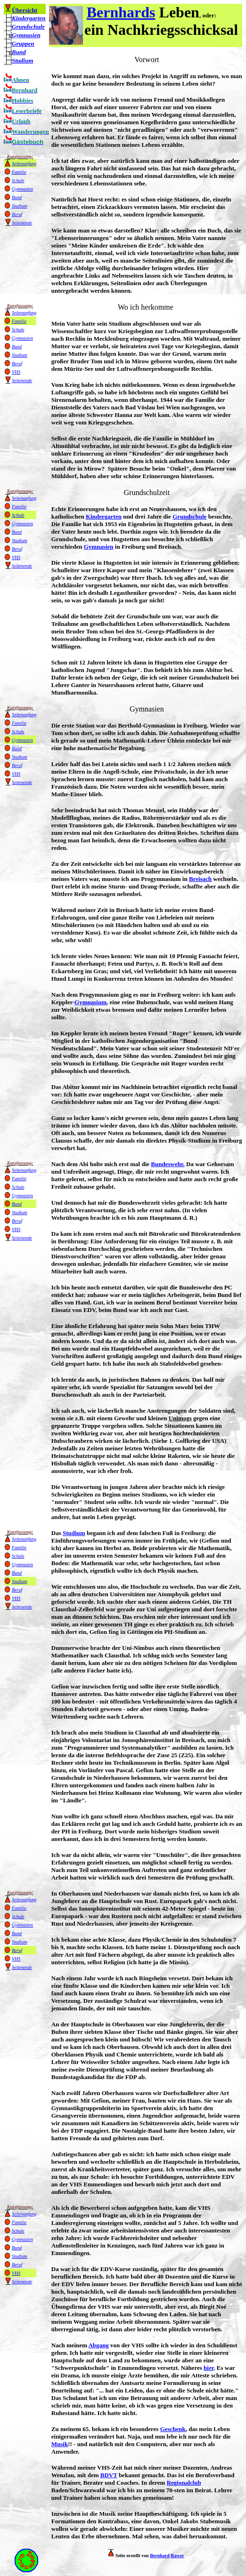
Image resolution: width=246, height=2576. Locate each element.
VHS (16, 372)
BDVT (108, 2475)
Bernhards (121, 12)
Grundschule (28, 26)
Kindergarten (29, 18)
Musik (59, 2444)
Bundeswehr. (167, 1164)
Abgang (98, 2345)
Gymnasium (90, 1002)
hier (208, 2367)
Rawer (177, 2555)
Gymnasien (99, 546)
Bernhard (160, 2555)
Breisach (200, 878)
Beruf (17, 214)
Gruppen (23, 43)
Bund (19, 52)
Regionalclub (184, 2482)
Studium (22, 60)
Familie (19, 172)
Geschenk (173, 2428)
